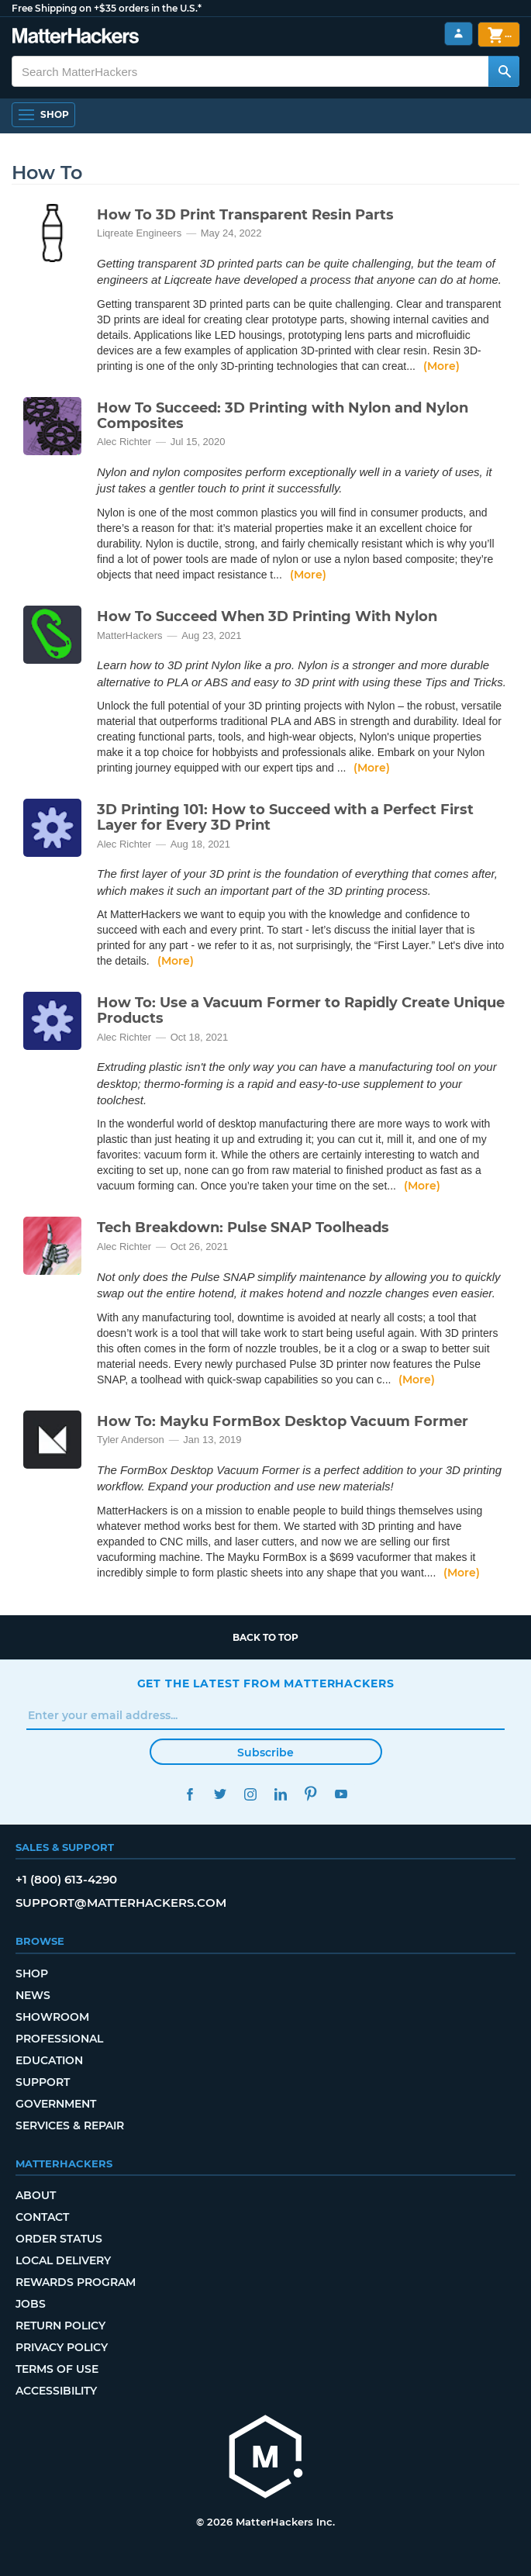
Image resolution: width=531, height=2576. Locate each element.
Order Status (59, 2239)
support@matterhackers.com (121, 1902)
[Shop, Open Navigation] (43, 114)
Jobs (31, 2304)
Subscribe (265, 1752)
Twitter (220, 1794)
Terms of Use (57, 2369)
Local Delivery (63, 2260)
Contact (42, 2217)
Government (56, 2104)
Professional (59, 2039)
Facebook (190, 1794)
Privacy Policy (62, 2347)
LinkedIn (281, 1794)
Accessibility (56, 2391)
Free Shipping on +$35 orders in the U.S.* (107, 8)
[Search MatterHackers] (503, 71)
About (36, 2195)
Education (49, 2060)
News (33, 1995)
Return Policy (60, 2326)
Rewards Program (76, 2282)
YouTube (341, 1794)
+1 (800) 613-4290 (66, 1879)
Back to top (265, 1637)
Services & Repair (70, 2125)
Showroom (52, 2017)
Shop (32, 1973)
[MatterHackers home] (266, 2458)
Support (43, 2082)
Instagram (250, 1794)
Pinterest (311, 1794)
